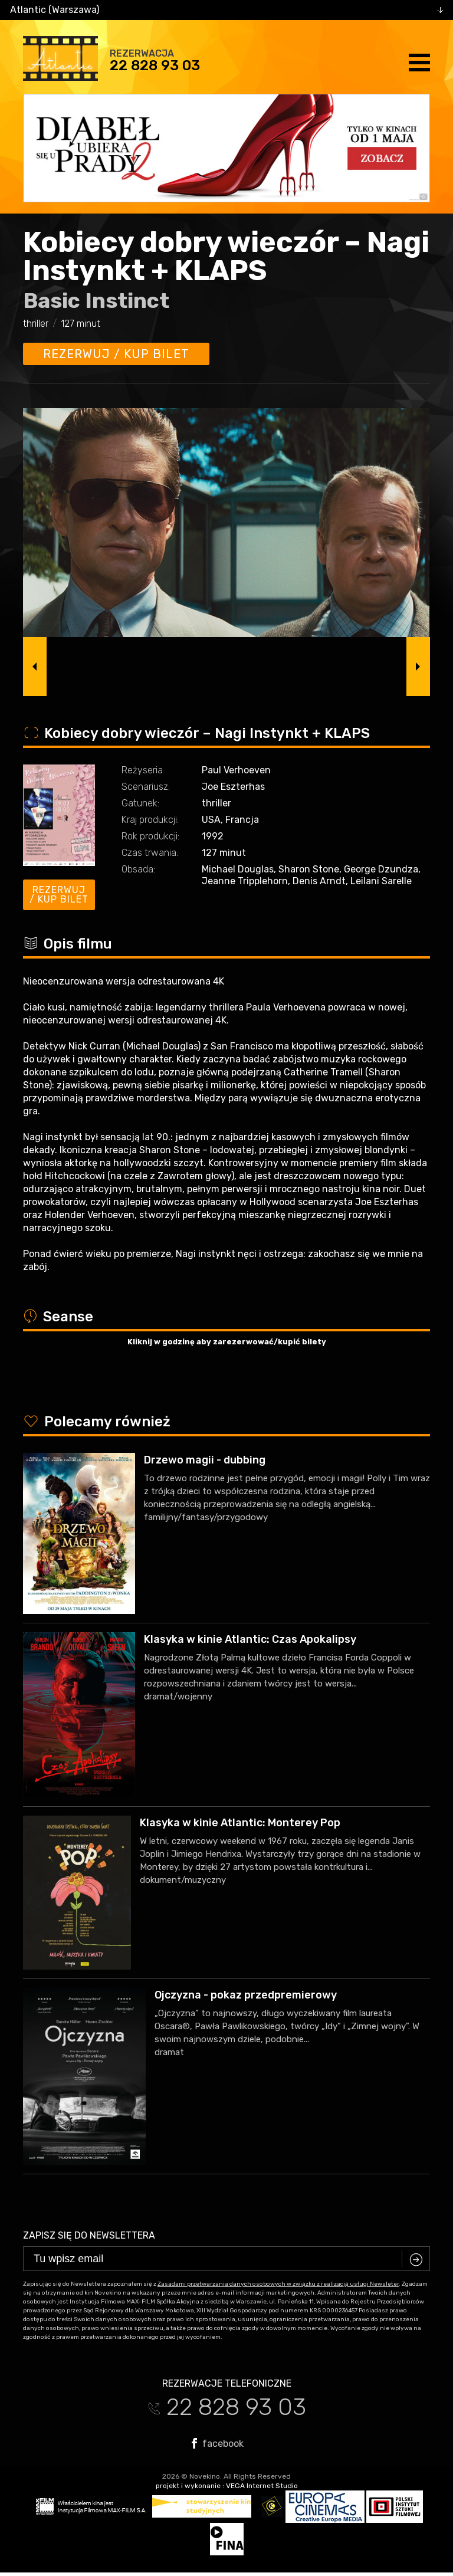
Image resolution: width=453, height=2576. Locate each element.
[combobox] (226, 10)
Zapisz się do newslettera (89, 2235)
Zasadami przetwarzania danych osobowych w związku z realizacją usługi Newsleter (278, 2284)
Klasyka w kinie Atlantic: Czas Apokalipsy (250, 1639)
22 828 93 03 (155, 65)
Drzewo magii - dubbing (204, 1459)
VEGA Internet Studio (262, 2486)
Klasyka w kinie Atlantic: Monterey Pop (240, 1822)
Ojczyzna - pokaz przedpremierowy (246, 1994)
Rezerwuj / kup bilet (116, 354)
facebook (218, 2443)
